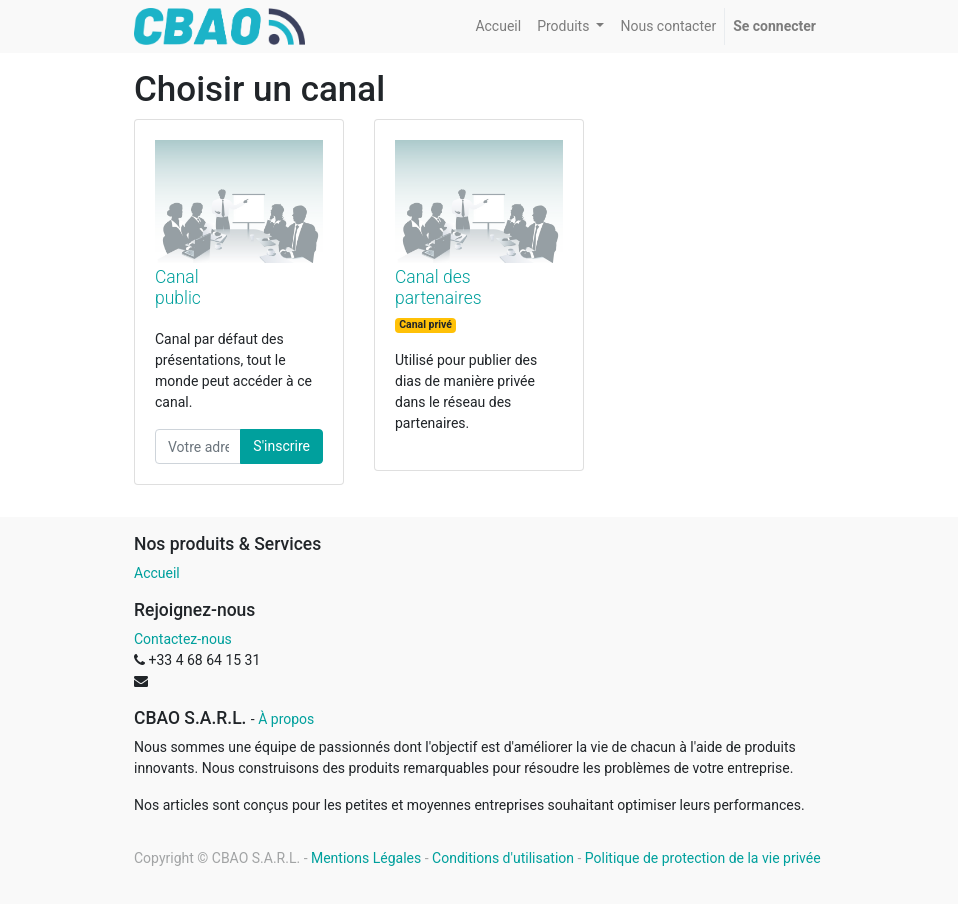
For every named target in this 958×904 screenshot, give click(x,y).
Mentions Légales (366, 858)
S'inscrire (281, 446)
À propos (286, 719)
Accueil (157, 573)
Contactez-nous (183, 639)
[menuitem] (498, 26)
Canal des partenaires (438, 287)
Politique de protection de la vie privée (703, 858)
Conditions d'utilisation (503, 858)
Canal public (178, 287)
